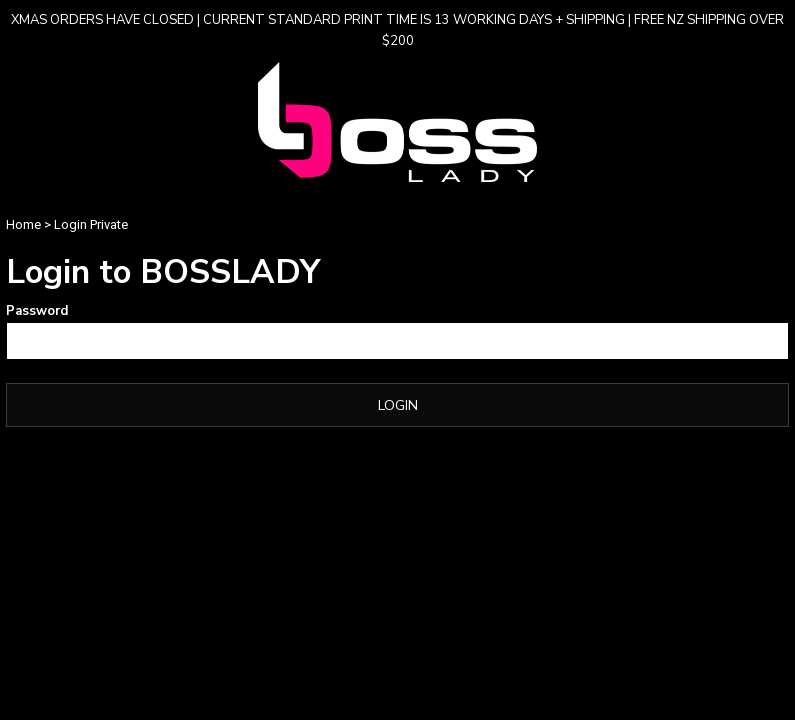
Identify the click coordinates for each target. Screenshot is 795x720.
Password (37, 311)
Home (23, 224)
